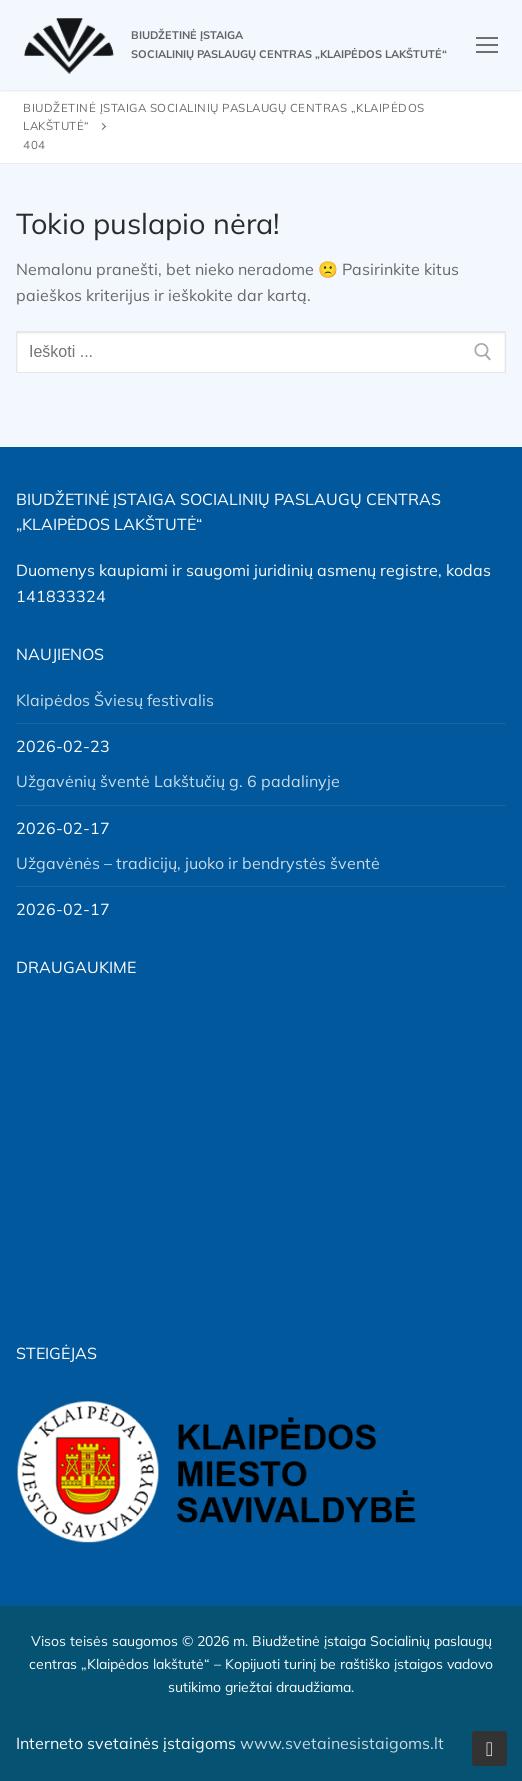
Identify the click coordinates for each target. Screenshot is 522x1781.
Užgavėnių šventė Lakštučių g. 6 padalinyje (178, 781)
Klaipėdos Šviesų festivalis (115, 700)
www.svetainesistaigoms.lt (342, 1743)
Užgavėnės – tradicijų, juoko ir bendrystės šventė (198, 863)
